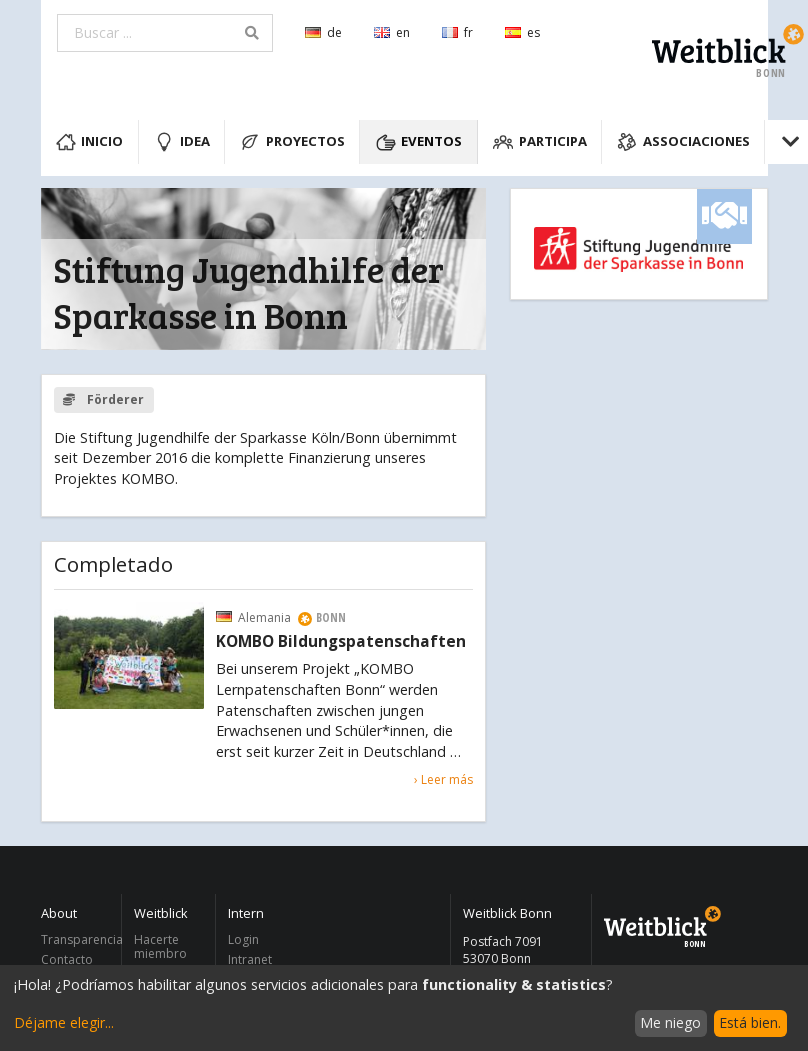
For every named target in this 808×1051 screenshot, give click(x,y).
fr (457, 32)
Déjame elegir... (64, 1022)
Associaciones (683, 142)
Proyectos (292, 142)
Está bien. (750, 1022)
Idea (182, 142)
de (323, 32)
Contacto (67, 959)
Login (243, 940)
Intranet (250, 959)
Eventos (419, 142)
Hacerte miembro (160, 947)
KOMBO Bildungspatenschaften (341, 642)
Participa (540, 142)
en (392, 32)
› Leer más (443, 779)
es (522, 32)
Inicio (90, 142)
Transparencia (76, 940)
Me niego (670, 1022)
